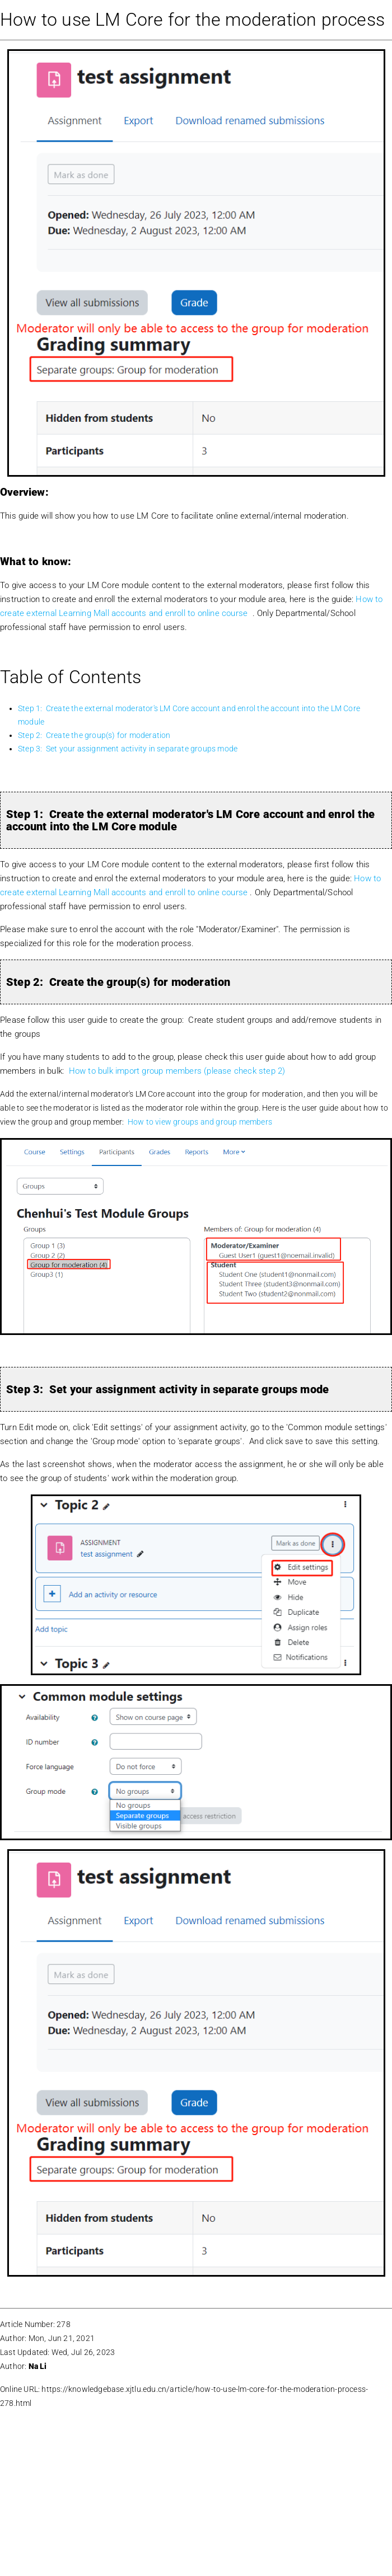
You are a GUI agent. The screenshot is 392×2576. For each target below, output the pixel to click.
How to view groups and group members (200, 1121)
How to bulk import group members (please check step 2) (177, 1071)
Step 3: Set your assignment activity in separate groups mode (127, 748)
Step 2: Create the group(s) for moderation (94, 735)
